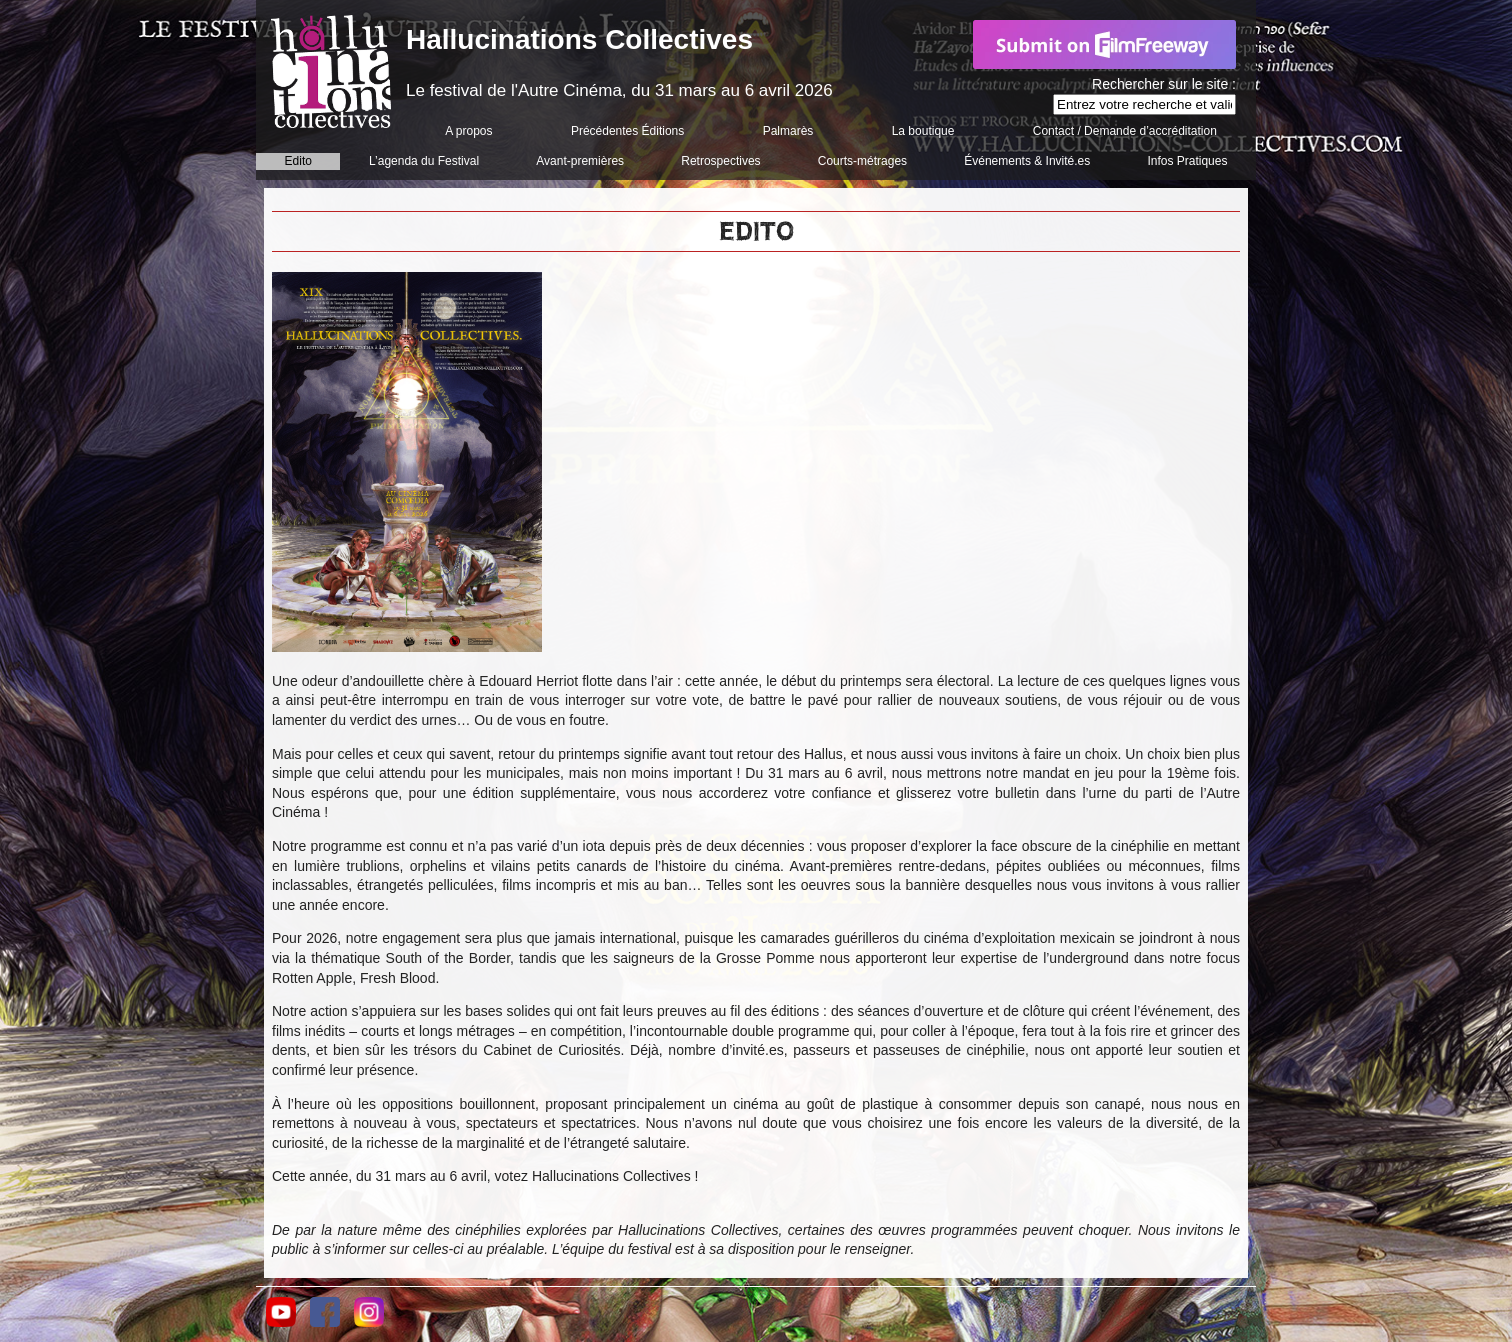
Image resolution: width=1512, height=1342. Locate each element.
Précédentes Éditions (627, 131)
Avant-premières (580, 161)
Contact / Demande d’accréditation (1125, 131)
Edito (298, 161)
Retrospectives (720, 161)
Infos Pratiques (1187, 161)
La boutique (923, 131)
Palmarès (788, 131)
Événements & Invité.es (1027, 161)
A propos (468, 131)
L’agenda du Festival (424, 161)
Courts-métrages (862, 161)
